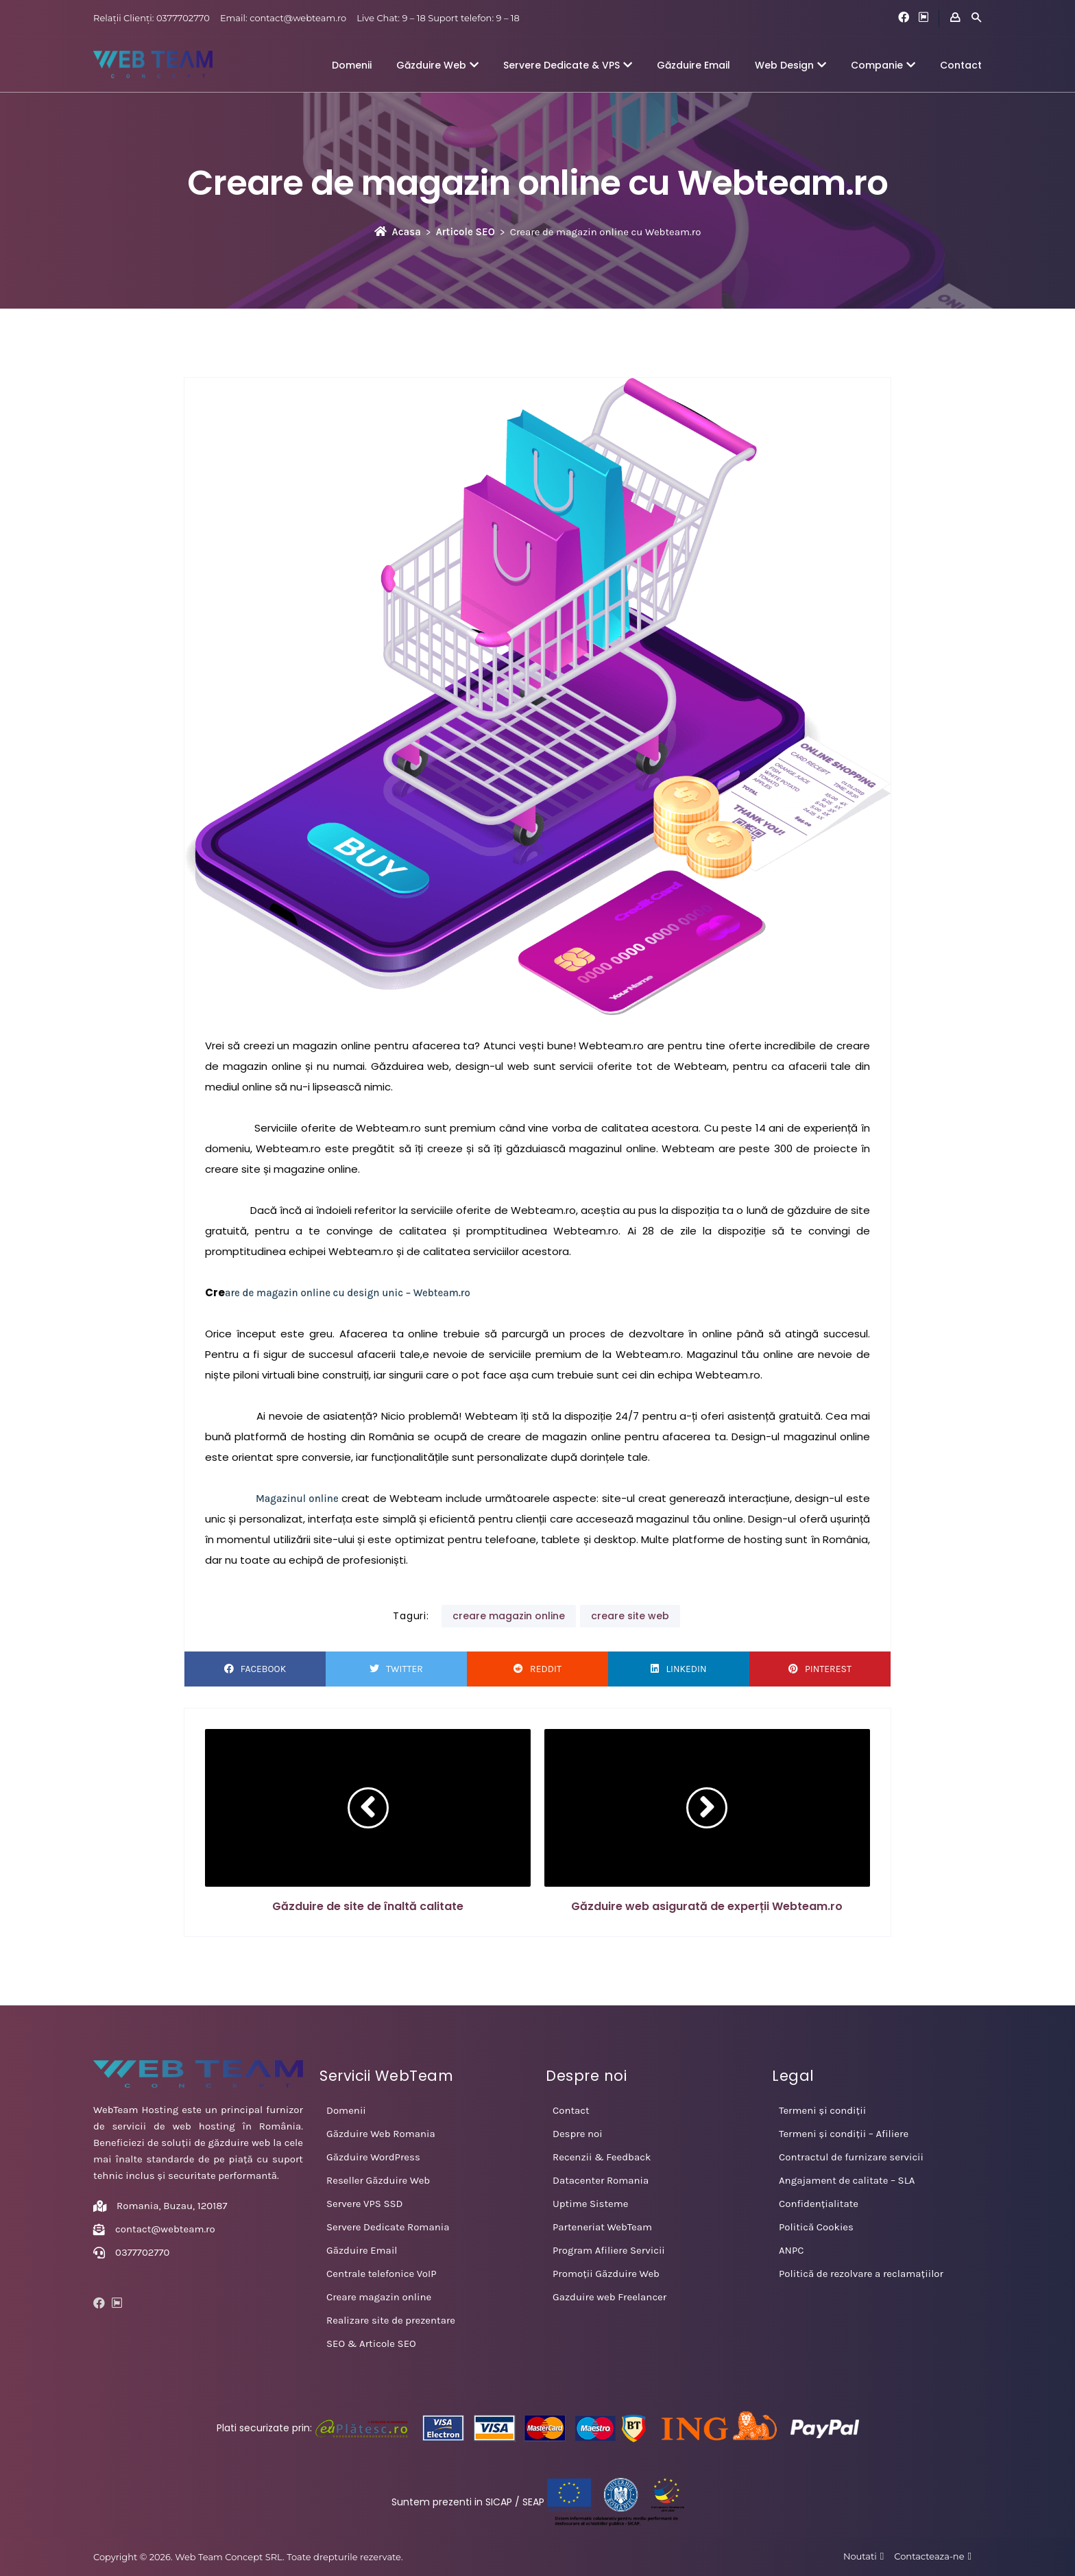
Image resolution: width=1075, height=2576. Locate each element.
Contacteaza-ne (929, 2556)
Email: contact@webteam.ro (283, 17)
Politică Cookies (816, 2227)
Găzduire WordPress (373, 2157)
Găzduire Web (437, 65)
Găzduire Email (693, 65)
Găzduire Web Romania (380, 2133)
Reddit (537, 1669)
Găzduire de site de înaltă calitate (367, 1906)
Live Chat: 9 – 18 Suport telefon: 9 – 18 (438, 17)
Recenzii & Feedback (602, 2157)
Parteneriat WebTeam (602, 2227)
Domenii (352, 65)
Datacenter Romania (601, 2180)
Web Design (790, 65)
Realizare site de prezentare (390, 2320)
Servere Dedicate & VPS (567, 65)
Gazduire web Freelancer (609, 2297)
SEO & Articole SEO (371, 2343)
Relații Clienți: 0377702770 (151, 17)
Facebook (255, 1669)
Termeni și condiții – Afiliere (843, 2133)
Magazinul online (298, 1498)
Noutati (860, 2556)
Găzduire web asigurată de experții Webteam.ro (707, 1906)
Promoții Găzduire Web (606, 2273)
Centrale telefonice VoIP (381, 2273)
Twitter (396, 1669)
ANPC (791, 2250)
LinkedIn (678, 1669)
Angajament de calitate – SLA (847, 2180)
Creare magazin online (378, 2297)
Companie (883, 65)
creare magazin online (508, 1616)
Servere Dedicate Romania (387, 2227)
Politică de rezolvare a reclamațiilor (861, 2273)
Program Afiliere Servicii (609, 2250)
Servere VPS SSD (364, 2203)
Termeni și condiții (822, 2110)
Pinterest (819, 1669)
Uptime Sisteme (590, 2203)
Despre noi (578, 2133)
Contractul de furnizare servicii (851, 2157)
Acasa (397, 232)
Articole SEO (465, 232)
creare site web (630, 1616)
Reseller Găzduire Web (378, 2180)
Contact (961, 65)
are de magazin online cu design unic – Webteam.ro (347, 1293)
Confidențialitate (818, 2203)
